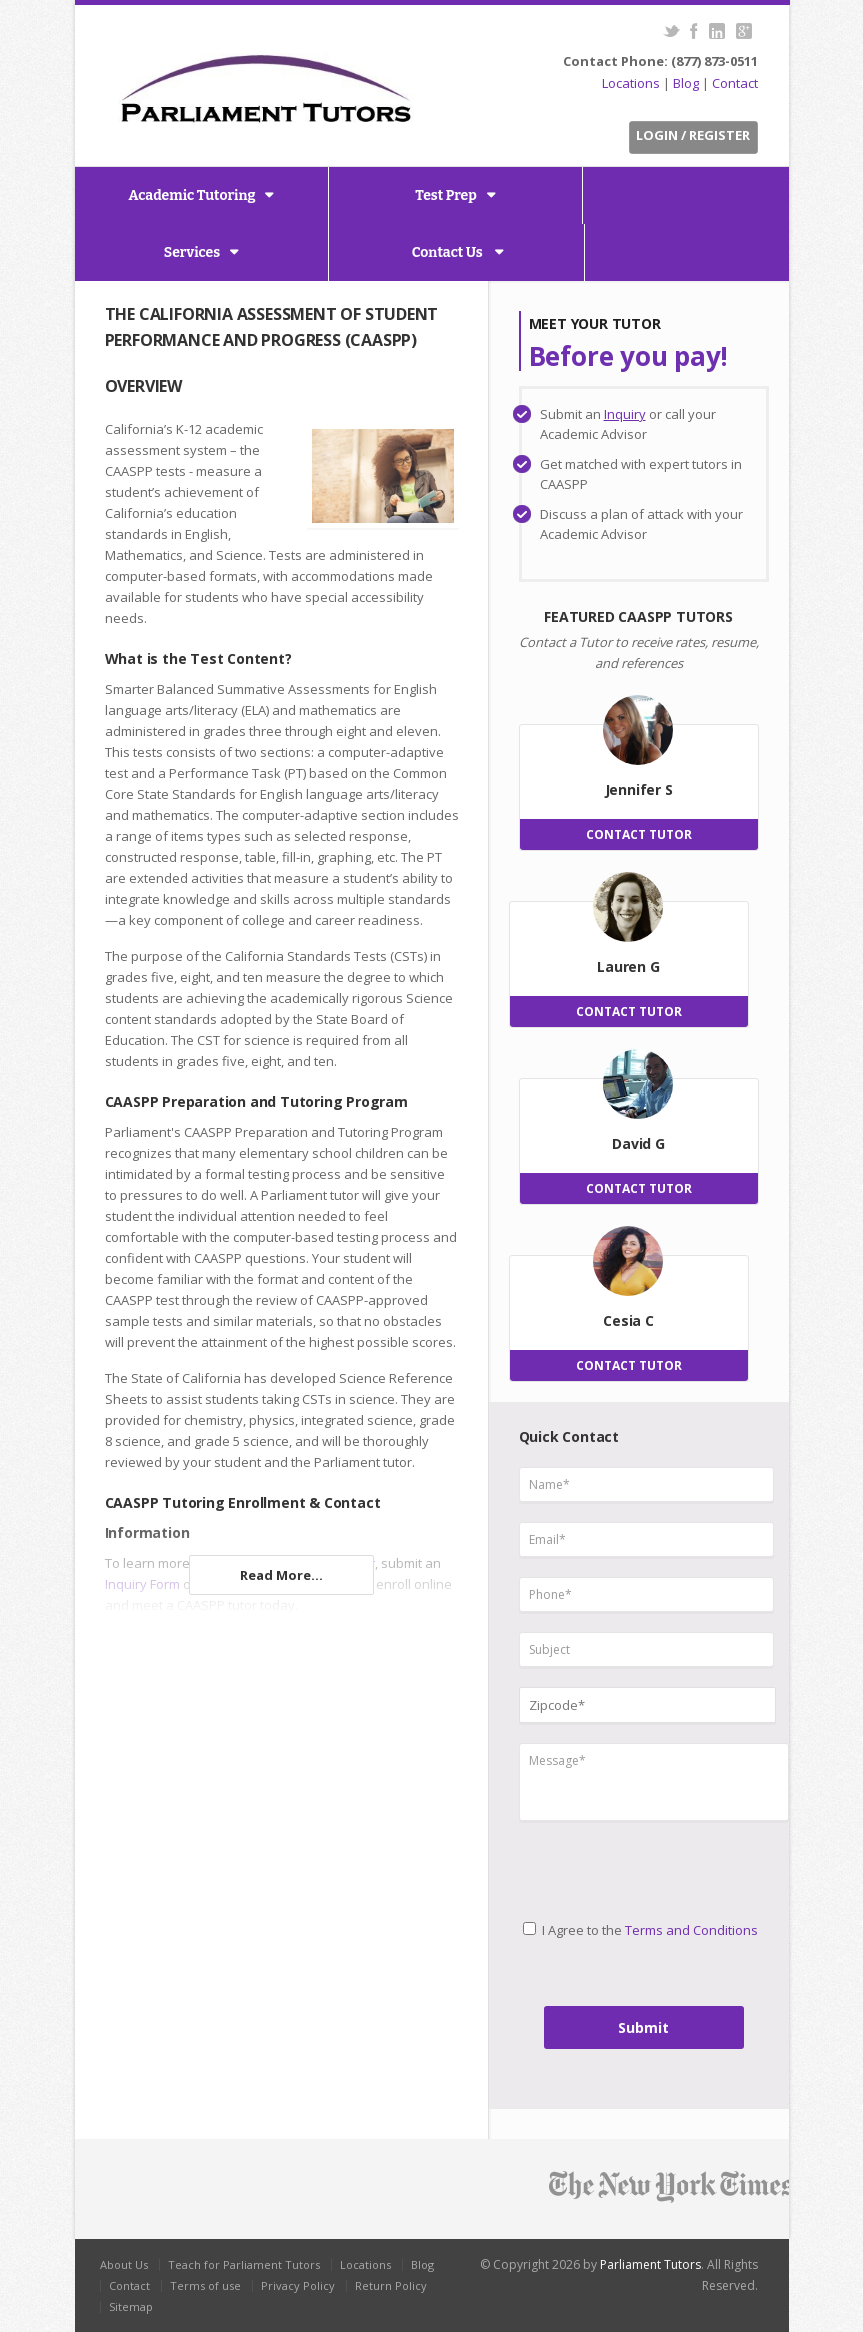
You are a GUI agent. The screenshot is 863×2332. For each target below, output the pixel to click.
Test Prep (446, 195)
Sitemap (131, 2306)
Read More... (281, 1575)
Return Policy (391, 2285)
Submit (643, 2027)
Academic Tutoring (192, 195)
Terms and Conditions (691, 1930)
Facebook (694, 31)
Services (192, 252)
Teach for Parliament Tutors (244, 2264)
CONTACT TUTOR (639, 834)
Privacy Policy (298, 2285)
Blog (686, 83)
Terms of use (205, 2285)
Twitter (671, 31)
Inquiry (625, 414)
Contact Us (449, 252)
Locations (631, 83)
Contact (735, 83)
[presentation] (602, 1862)
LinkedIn (717, 31)
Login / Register (693, 135)
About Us (124, 2264)
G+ (744, 31)
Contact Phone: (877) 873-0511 (660, 61)
